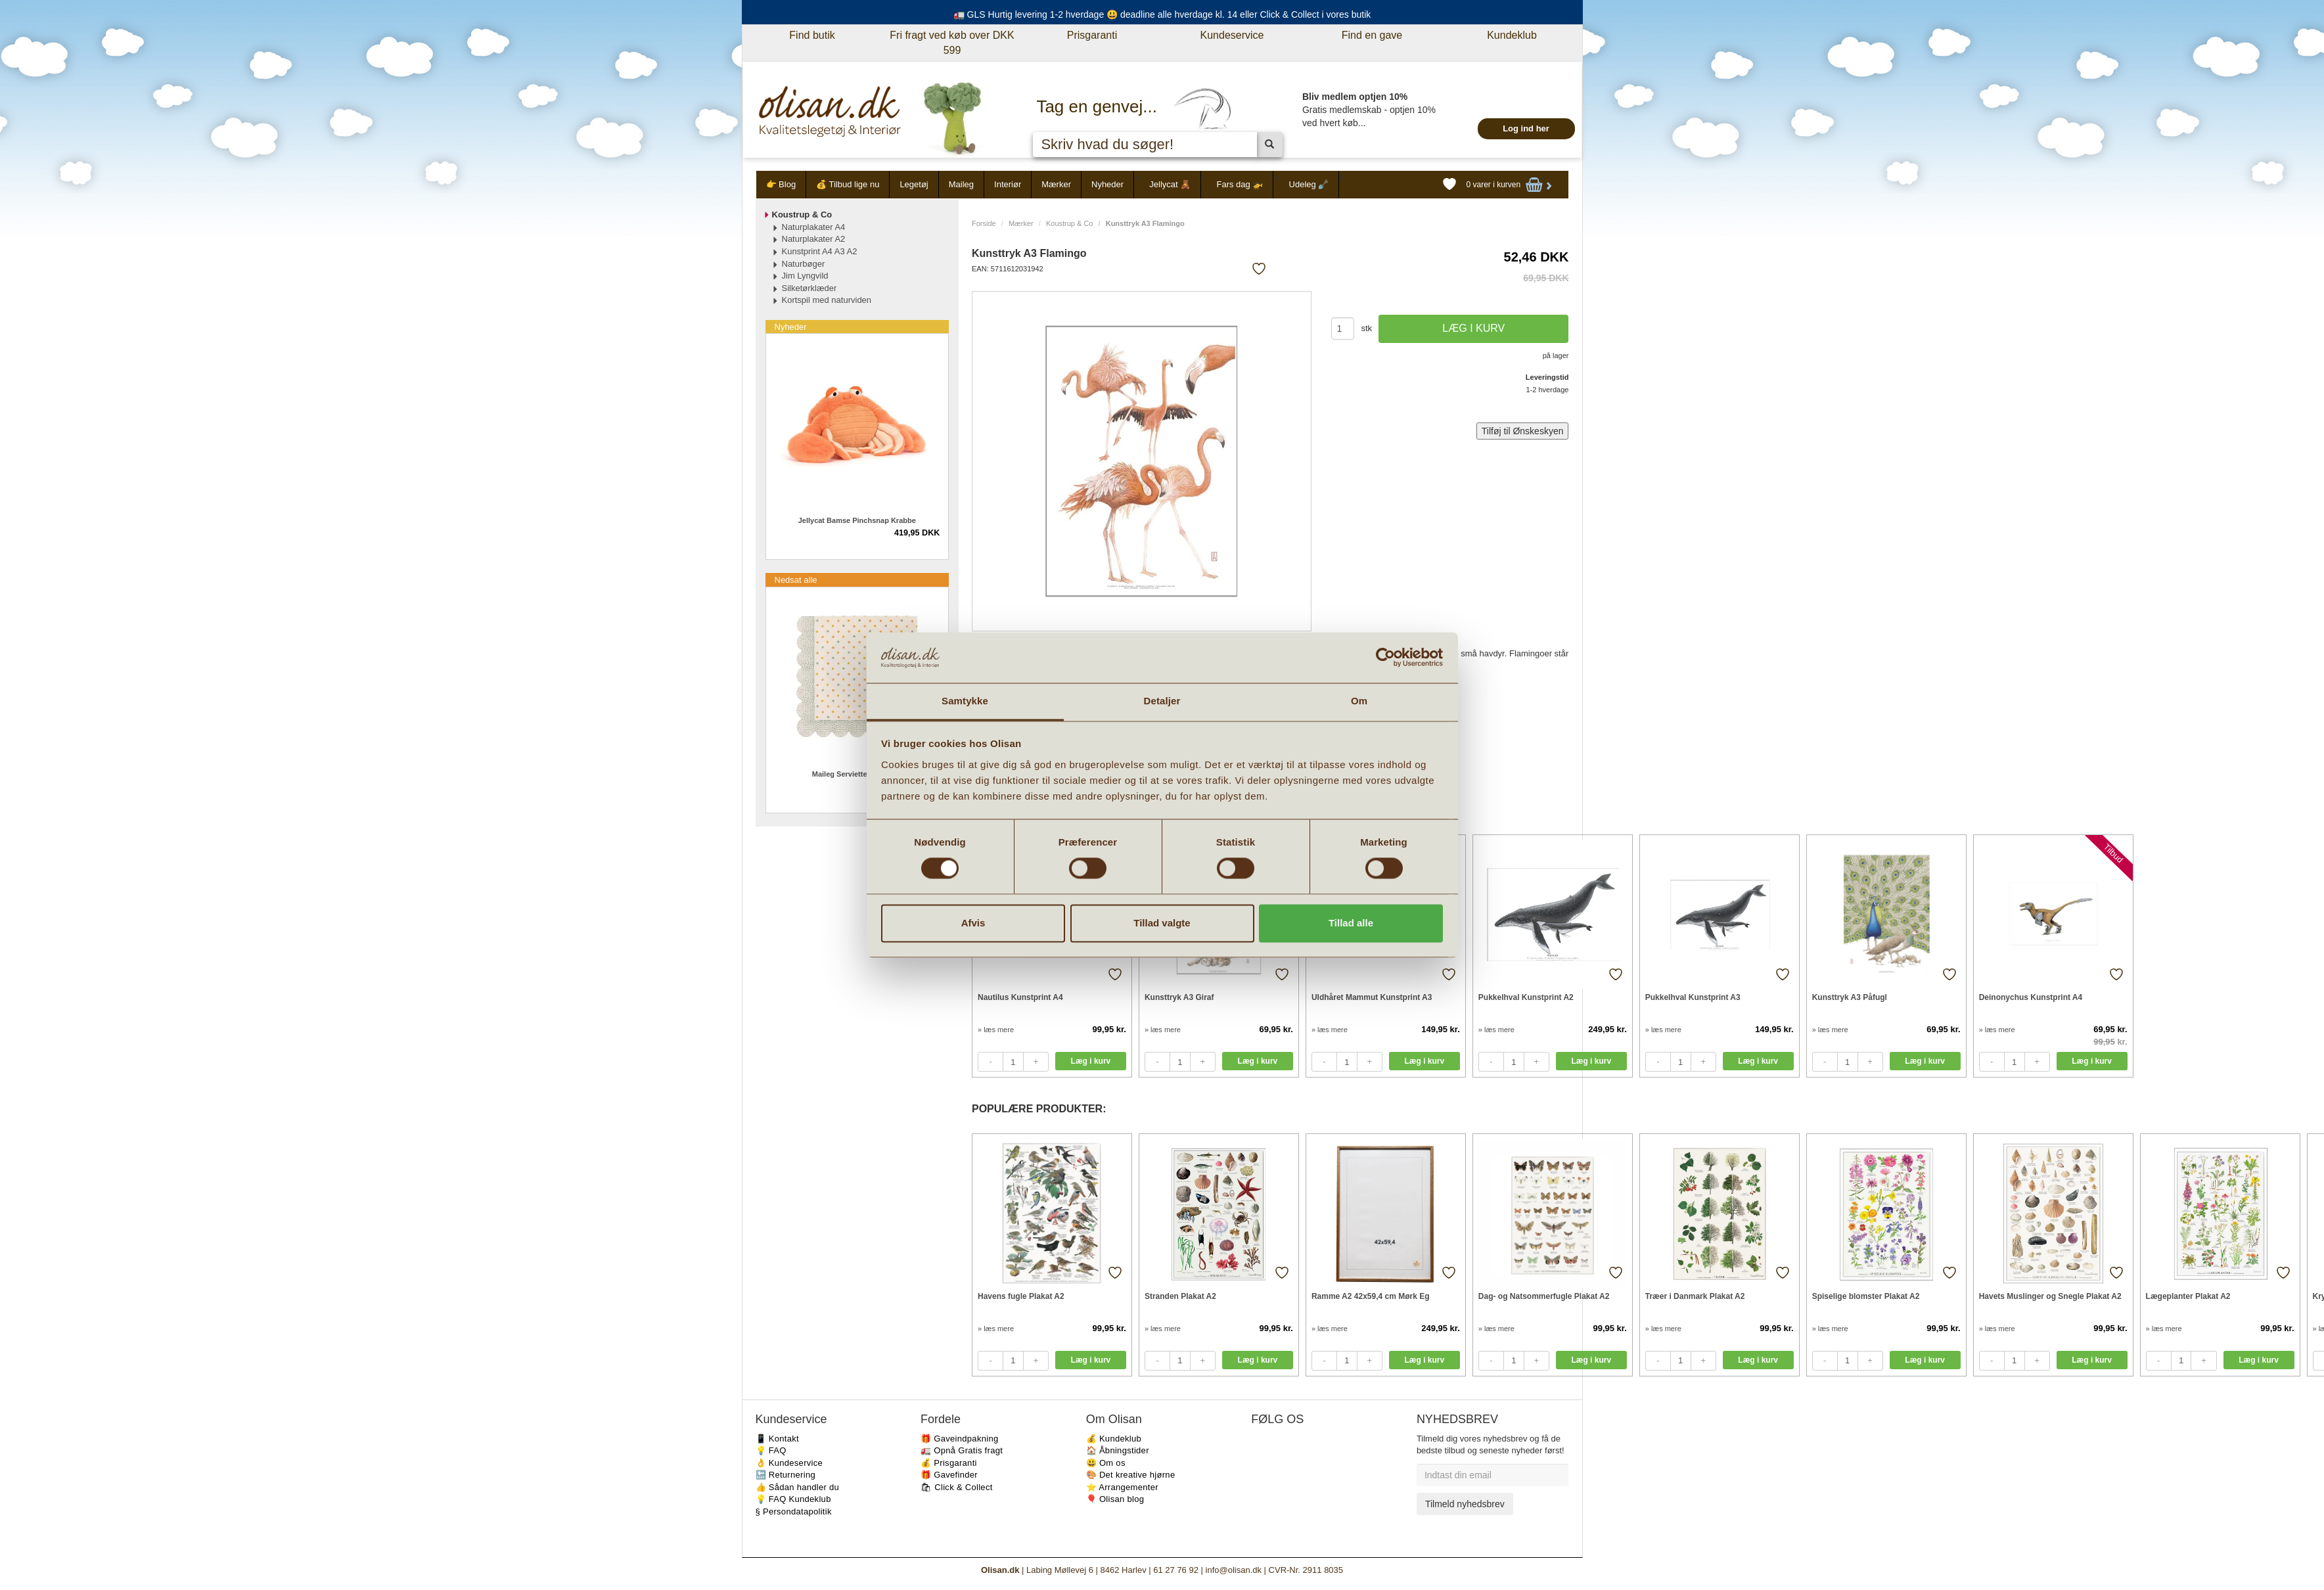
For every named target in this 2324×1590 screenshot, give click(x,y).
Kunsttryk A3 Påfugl (1849, 997)
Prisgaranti (1092, 35)
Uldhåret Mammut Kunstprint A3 (1371, 997)
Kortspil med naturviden (827, 300)
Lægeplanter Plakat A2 (2188, 1296)
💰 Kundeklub (1113, 1438)
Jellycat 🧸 (1170, 184)
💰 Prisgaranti (949, 1463)
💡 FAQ (771, 1450)
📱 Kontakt (777, 1438)
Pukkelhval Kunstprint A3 (1693, 997)
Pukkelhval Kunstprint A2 (1526, 997)
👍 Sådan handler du (798, 1487)
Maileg (961, 184)
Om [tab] (1359, 700)
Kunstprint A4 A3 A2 (819, 251)
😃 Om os (1106, 1463)
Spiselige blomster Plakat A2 (1866, 1296)
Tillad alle (1351, 922)
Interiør (1007, 184)
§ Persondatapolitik (794, 1511)
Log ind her (1526, 128)
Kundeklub (1512, 35)
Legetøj (914, 184)
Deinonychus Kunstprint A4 (2031, 997)
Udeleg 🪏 (1309, 184)
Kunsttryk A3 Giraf (1179, 997)
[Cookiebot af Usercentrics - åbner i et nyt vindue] (1385, 658)
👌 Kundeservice (789, 1463)
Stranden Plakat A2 (1180, 1296)
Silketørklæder (809, 288)
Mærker (1056, 184)
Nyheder (1107, 184)
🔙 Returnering (785, 1475)
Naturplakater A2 (814, 239)
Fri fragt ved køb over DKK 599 (952, 43)
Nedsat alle (796, 580)
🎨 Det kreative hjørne (1130, 1475)
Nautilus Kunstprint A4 (1020, 997)
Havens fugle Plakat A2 (1021, 1296)
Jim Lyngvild (805, 276)
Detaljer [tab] (1162, 700)
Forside (984, 223)
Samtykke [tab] (965, 700)
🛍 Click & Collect (957, 1487)
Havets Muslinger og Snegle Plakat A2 (2050, 1296)
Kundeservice (1232, 35)
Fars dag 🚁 (1239, 184)
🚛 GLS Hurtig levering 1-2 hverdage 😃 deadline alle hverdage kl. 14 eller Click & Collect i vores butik (1162, 14)
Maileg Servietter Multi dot (857, 774)
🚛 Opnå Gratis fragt (962, 1450)
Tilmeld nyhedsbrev (1465, 1504)
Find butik (811, 35)
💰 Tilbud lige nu (847, 184)
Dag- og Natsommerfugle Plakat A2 (1544, 1296)
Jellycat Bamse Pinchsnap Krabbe (857, 520)
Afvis (973, 922)
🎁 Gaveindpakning (959, 1438)
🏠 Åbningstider (1117, 1450)
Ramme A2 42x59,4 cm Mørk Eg (1370, 1296)
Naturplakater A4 (814, 227)
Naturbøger (803, 264)
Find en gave (1372, 35)
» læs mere (996, 1030)
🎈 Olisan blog (1115, 1499)
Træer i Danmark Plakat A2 (1695, 1296)
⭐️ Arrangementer (1122, 1487)
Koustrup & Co (1069, 223)
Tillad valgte (1161, 922)
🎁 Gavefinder (949, 1475)
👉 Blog (781, 184)
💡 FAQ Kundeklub (793, 1499)
